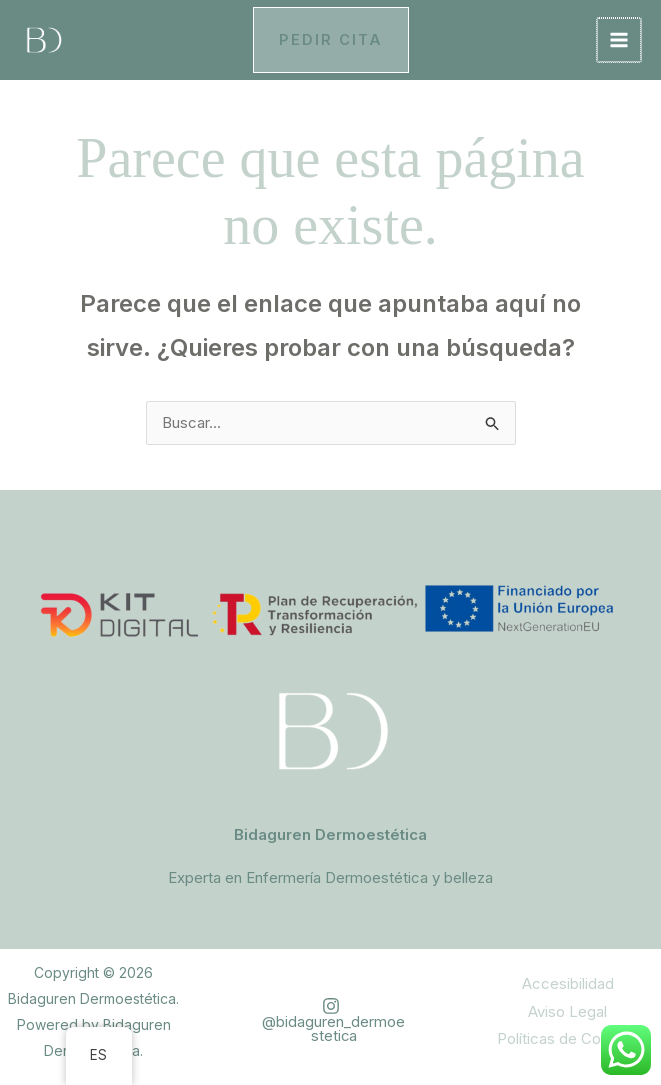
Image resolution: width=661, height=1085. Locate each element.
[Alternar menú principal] (620, 40)
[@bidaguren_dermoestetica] (330, 1021)
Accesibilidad (568, 985)
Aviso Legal (567, 1012)
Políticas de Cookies (567, 1040)
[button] (330, 40)
